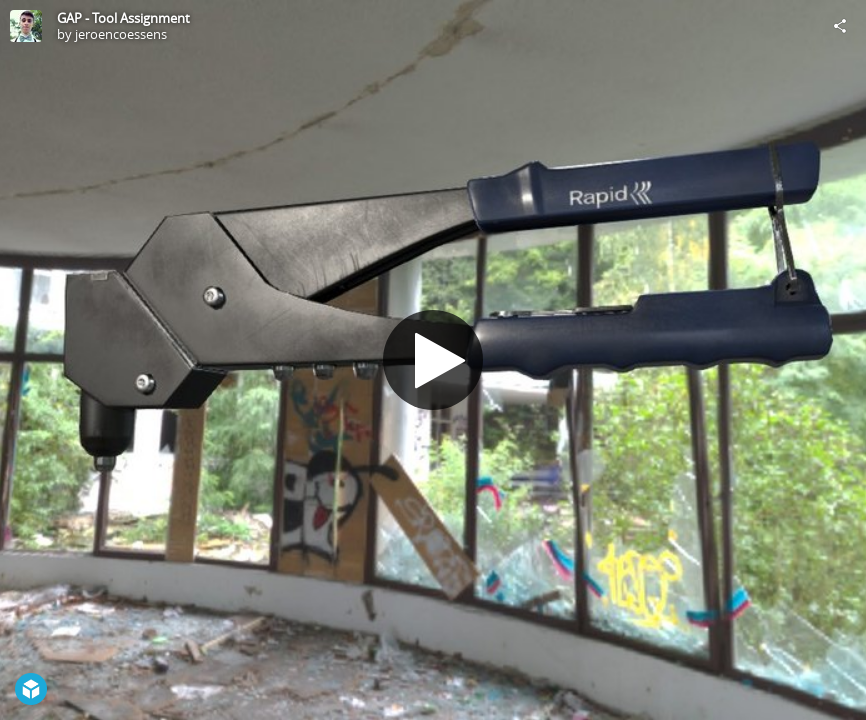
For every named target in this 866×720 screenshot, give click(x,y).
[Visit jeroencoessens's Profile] (26, 26)
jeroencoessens (121, 34)
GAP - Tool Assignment (123, 18)
